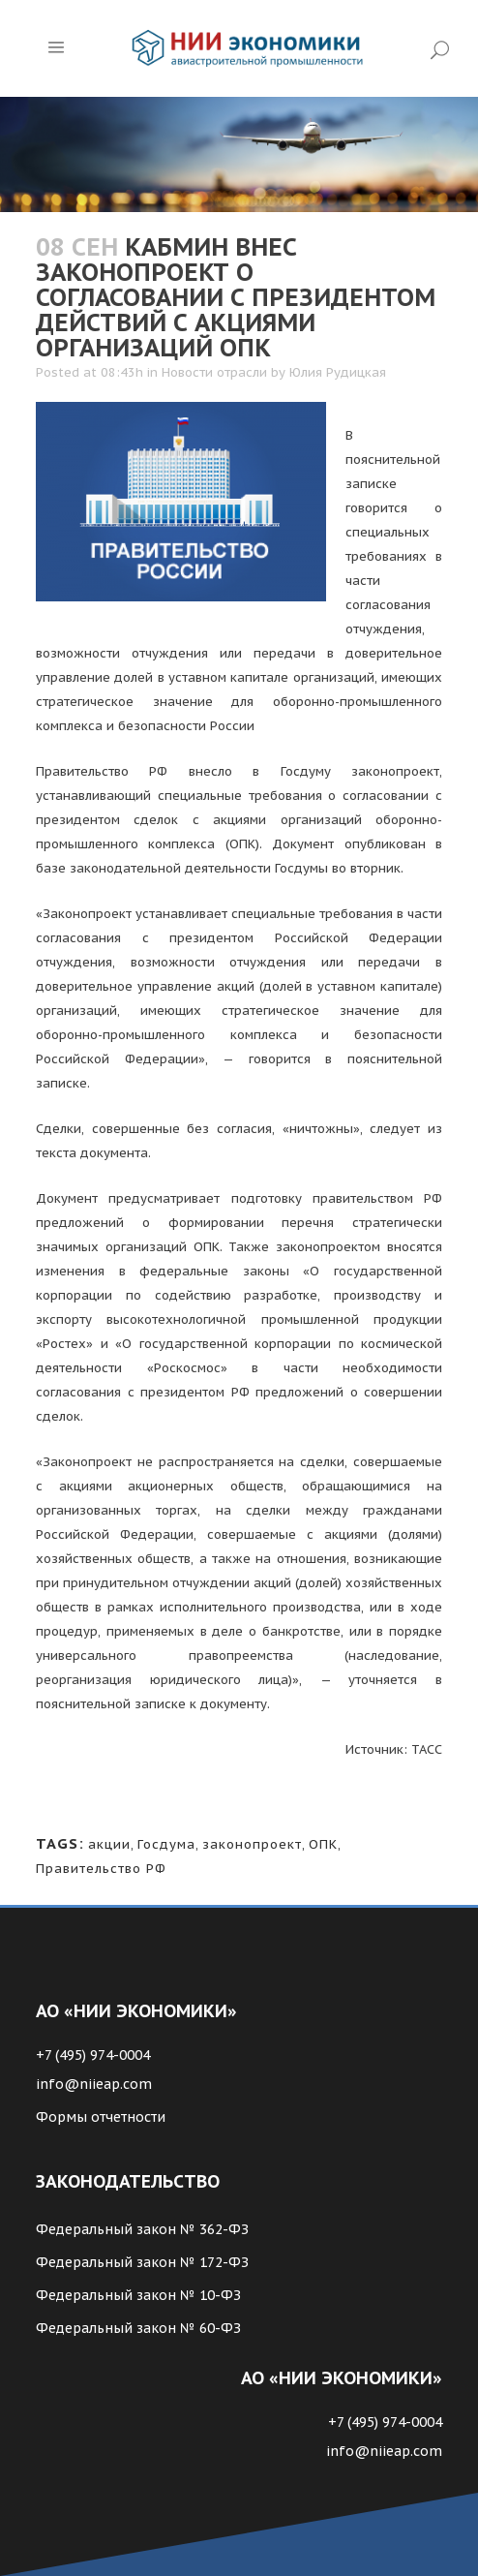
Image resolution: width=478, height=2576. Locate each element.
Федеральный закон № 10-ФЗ (138, 2295)
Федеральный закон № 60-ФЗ (138, 2328)
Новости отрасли (214, 372)
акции (109, 1844)
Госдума (166, 1844)
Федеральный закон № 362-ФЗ (142, 2229)
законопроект (252, 1844)
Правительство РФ (101, 1868)
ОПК (323, 1844)
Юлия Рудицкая (337, 372)
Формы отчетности (100, 2117)
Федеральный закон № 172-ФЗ (142, 2262)
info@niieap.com (94, 2084)
